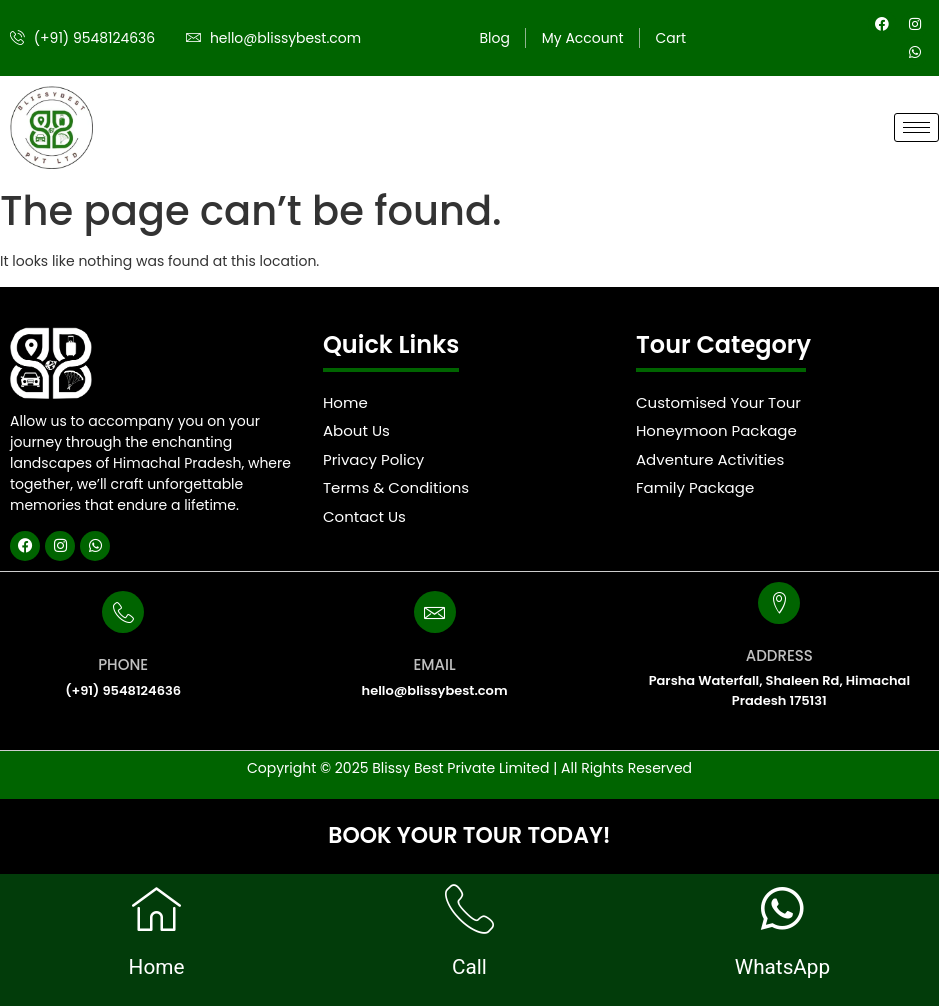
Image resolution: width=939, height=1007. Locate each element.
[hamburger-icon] (916, 127)
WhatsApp (782, 967)
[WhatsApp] (782, 909)
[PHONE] (123, 612)
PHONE (123, 664)
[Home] (156, 909)
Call (469, 967)
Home (156, 967)
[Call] (469, 909)
